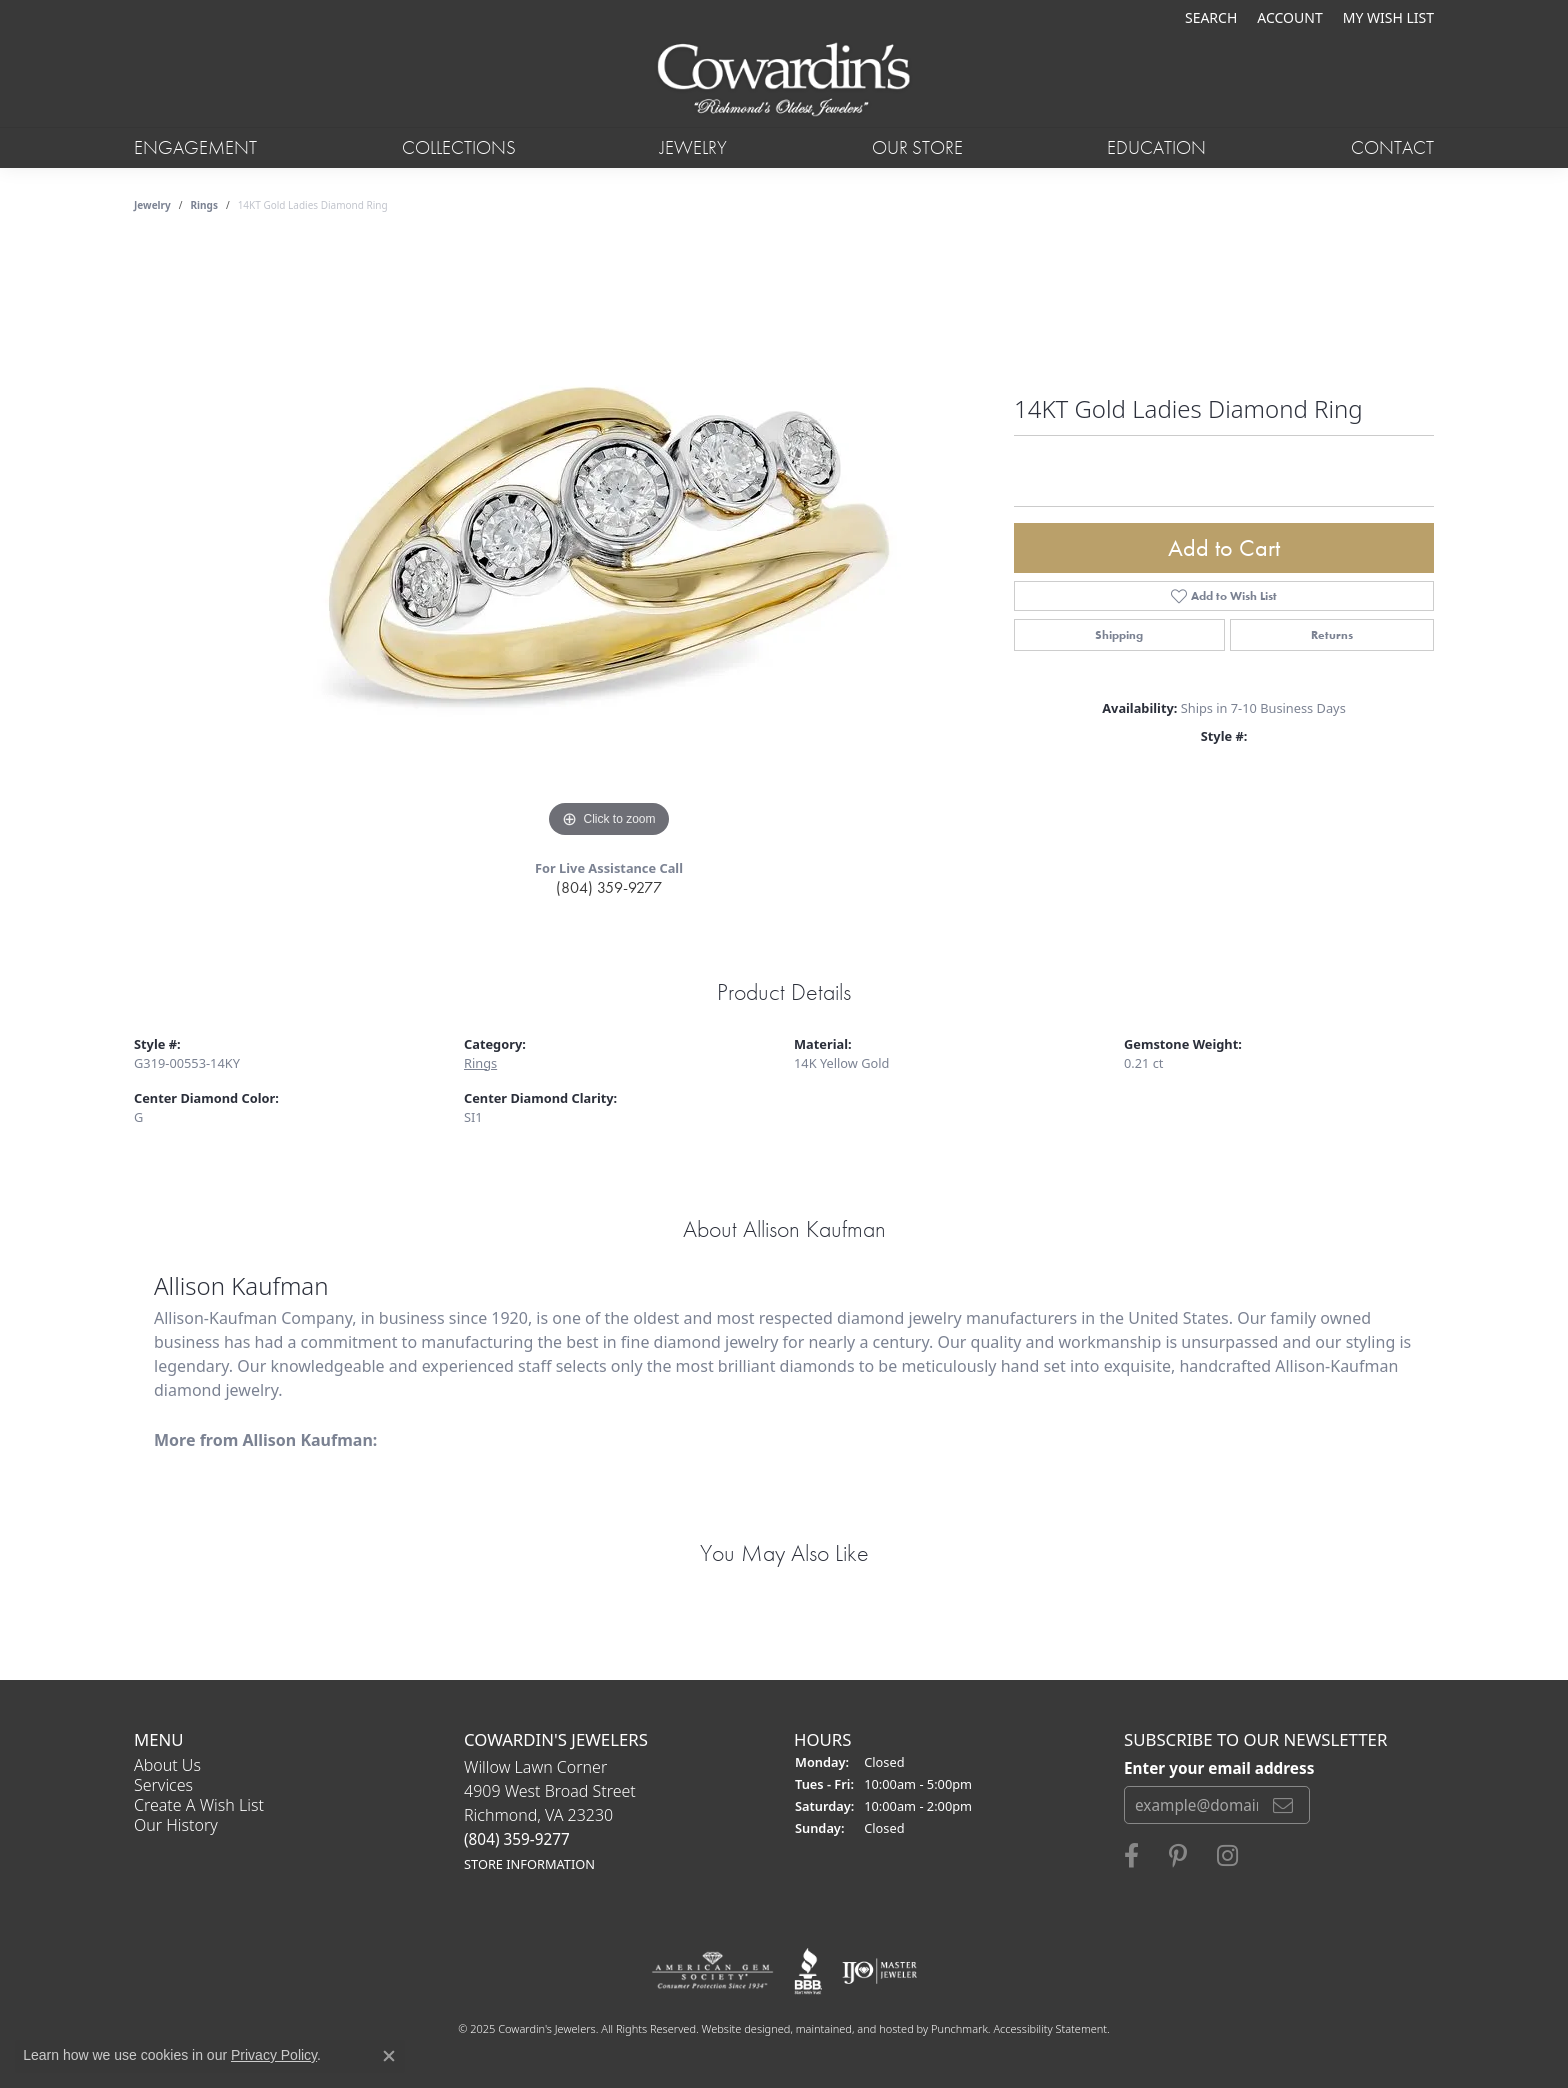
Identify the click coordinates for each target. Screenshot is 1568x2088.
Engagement (195, 147)
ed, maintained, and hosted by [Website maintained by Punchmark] (854, 2028)
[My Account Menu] (1289, 17)
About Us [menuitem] (167, 1765)
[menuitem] (712, 1971)
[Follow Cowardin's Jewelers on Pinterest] (1178, 1856)
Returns (1332, 635)
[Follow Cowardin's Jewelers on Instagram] (1227, 1856)
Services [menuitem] (163, 1785)
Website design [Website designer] (740, 2028)
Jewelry (693, 147)
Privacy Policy (274, 2055)
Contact (1392, 147)
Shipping (1119, 635)
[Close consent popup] (389, 2056)
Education (1156, 147)
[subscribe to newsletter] (1283, 1805)
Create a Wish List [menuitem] (199, 1805)
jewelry (152, 205)
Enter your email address (1219, 1767)
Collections (459, 147)
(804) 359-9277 (609, 887)
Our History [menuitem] (176, 1825)
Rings (204, 205)
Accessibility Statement (1050, 2028)
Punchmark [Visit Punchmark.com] (959, 2028)
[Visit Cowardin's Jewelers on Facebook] (1131, 1856)
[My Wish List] (1388, 17)
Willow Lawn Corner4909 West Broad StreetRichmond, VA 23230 (550, 1814)
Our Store (917, 147)
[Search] (1211, 17)
